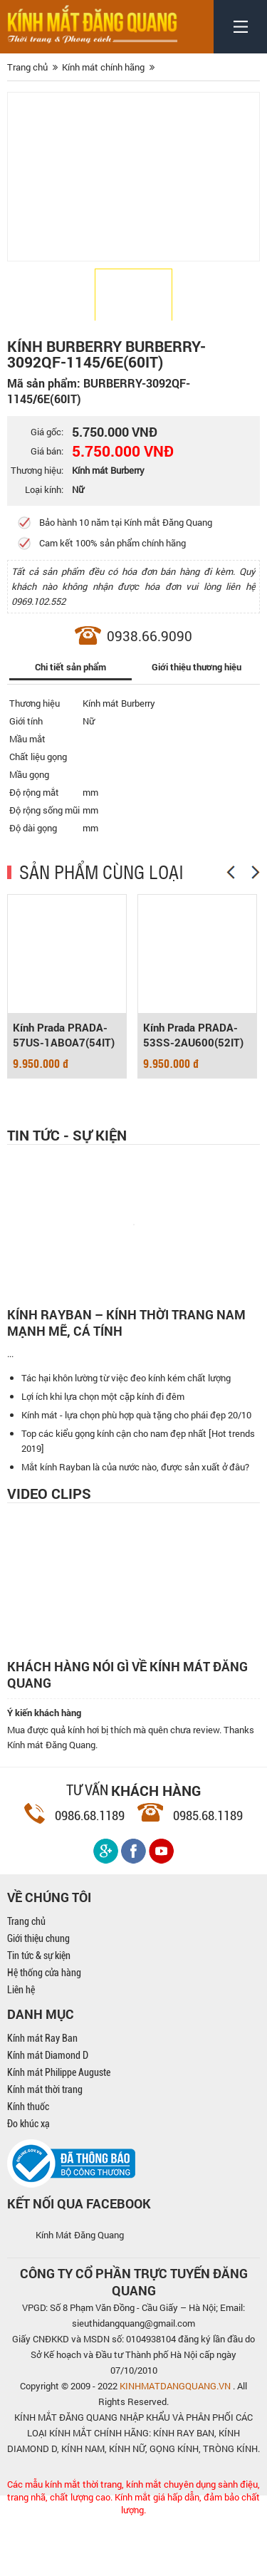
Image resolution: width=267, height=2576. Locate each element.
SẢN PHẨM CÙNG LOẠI (101, 871)
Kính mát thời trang (45, 2149)
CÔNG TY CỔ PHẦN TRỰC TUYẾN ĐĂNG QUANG (134, 2342)
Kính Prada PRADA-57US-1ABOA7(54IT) (64, 1034)
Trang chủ (26, 1981)
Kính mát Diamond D (47, 2115)
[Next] (255, 872)
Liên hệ (21, 2049)
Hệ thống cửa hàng (44, 2032)
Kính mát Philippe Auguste (58, 2132)
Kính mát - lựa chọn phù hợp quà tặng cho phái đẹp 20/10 (136, 1474)
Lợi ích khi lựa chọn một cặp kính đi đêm (102, 1456)
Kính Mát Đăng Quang (80, 2294)
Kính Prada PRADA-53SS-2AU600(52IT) (193, 1034)
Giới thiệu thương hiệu (196, 666)
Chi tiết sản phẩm (70, 666)
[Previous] (230, 872)
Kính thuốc (28, 2166)
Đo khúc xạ (28, 2183)
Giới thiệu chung (38, 1998)
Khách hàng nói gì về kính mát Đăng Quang (127, 1734)
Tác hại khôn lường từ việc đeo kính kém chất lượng (126, 1437)
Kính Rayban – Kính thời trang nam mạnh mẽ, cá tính (126, 1323)
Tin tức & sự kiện (38, 2015)
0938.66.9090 (149, 636)
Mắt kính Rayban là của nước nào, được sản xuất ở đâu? (135, 1526)
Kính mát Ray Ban (42, 2098)
